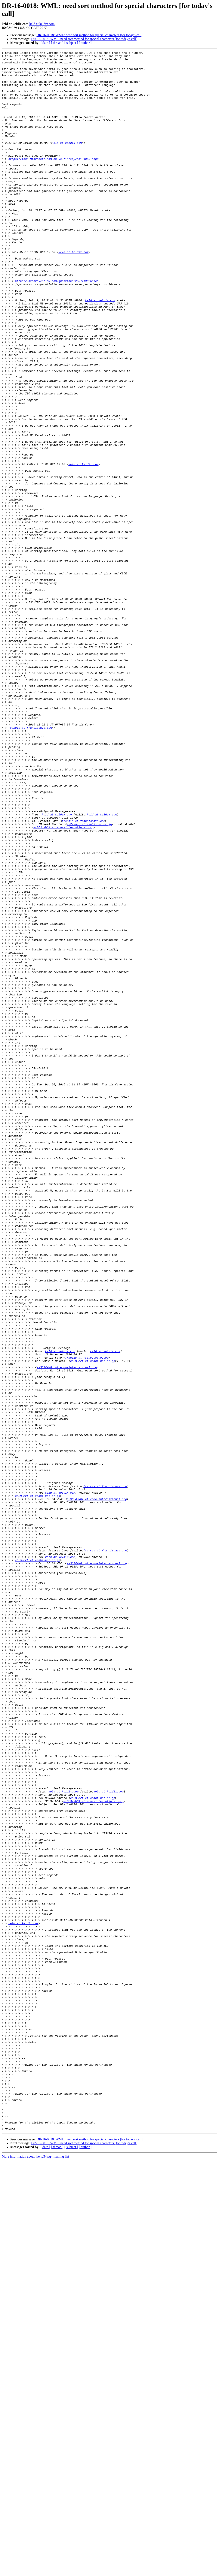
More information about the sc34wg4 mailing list (35, 2572)
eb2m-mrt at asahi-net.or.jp (89, 979)
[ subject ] (71, 43)
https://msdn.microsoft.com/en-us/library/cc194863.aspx (53, 181)
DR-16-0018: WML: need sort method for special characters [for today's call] (90, 35)
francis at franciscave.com (30, 863)
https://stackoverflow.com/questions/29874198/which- (57, 327)
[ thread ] (57, 43)
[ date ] (45, 43)
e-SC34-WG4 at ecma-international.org (63, 983)
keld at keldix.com (42, 24)
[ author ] (85, 43)
